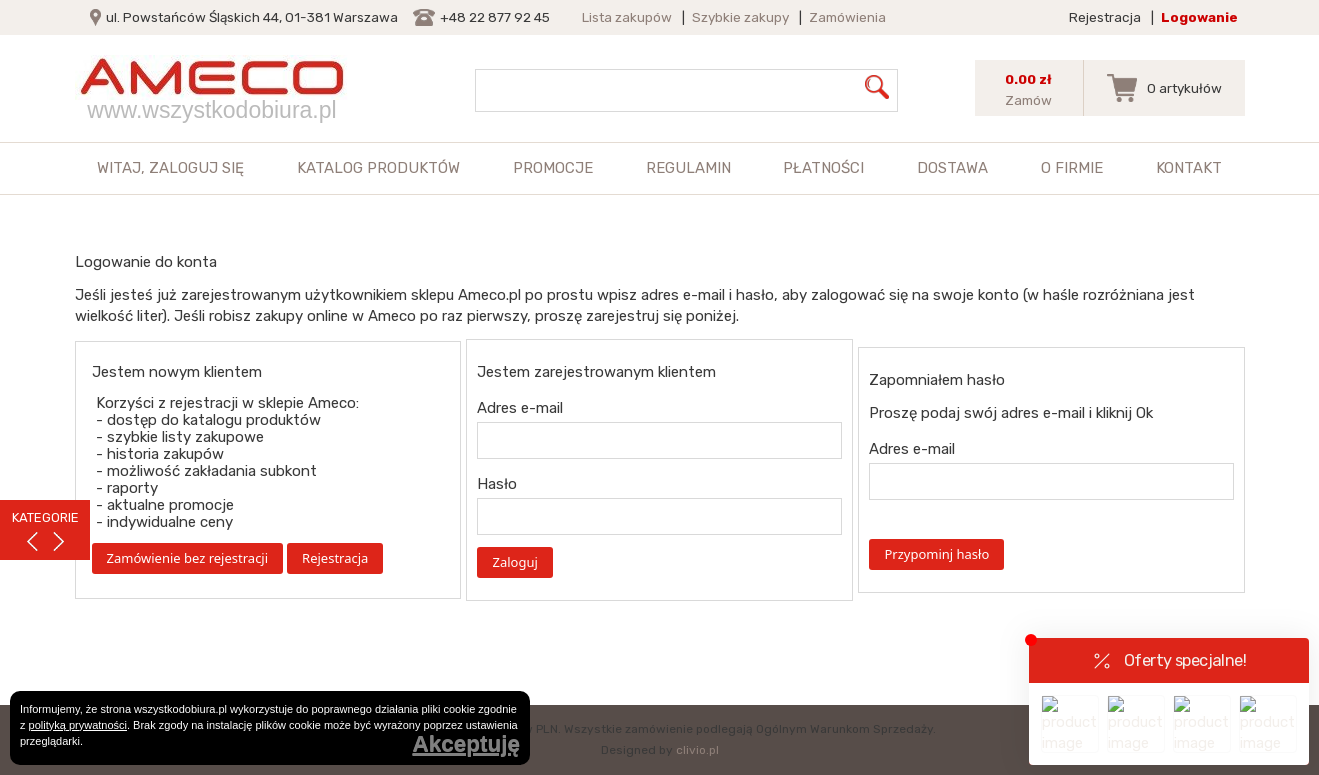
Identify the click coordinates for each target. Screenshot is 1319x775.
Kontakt (1189, 168)
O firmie (1072, 168)
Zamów (1028, 100)
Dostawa (952, 168)
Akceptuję (466, 744)
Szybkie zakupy (740, 17)
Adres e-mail (520, 408)
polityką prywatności (78, 725)
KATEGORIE (45, 517)
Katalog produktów (378, 168)
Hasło (497, 484)
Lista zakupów (627, 17)
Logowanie (1199, 17)
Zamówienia (847, 17)
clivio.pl (697, 750)
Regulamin (688, 168)
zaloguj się (196, 168)
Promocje (553, 168)
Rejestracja (1105, 17)
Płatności (823, 168)
